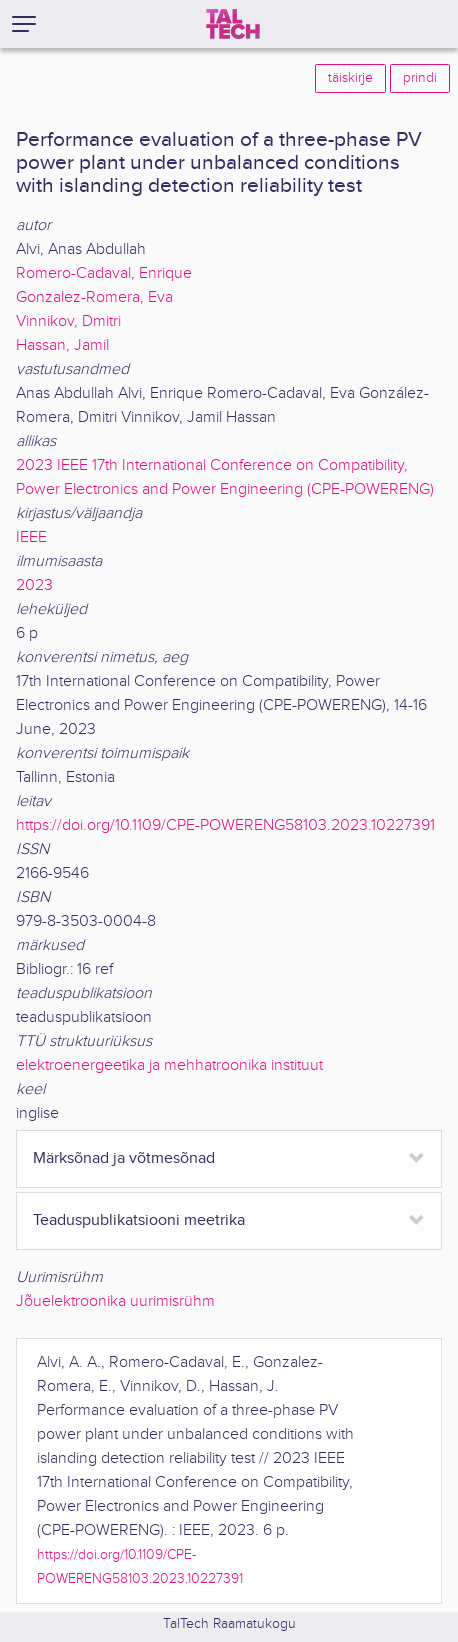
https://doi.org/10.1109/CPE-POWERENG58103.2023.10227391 (225, 825)
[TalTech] (233, 24)
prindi (420, 78)
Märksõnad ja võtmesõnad (124, 1158)
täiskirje (350, 78)
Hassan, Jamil (62, 345)
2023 (34, 585)
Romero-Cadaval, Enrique (104, 273)
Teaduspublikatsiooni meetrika (139, 1220)
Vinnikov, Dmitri (68, 321)
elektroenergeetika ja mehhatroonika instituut (169, 1065)
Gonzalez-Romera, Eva (94, 297)
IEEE (31, 537)
